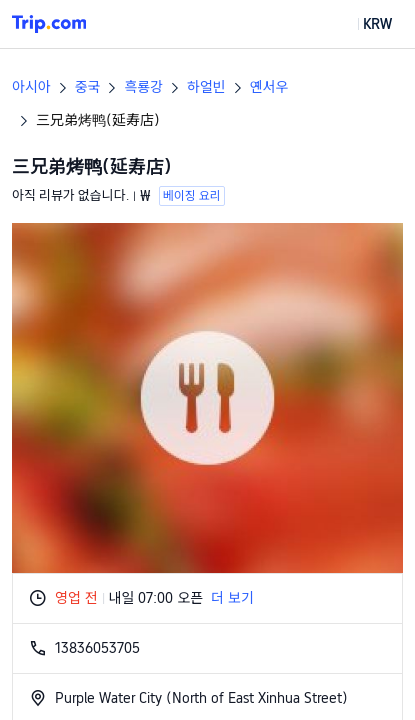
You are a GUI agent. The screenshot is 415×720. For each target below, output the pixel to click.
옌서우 (269, 87)
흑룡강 (143, 87)
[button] (363, 24)
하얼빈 (206, 87)
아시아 (31, 87)
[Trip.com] (49, 24)
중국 (88, 87)
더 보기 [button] (232, 598)
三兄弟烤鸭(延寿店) (98, 120)
